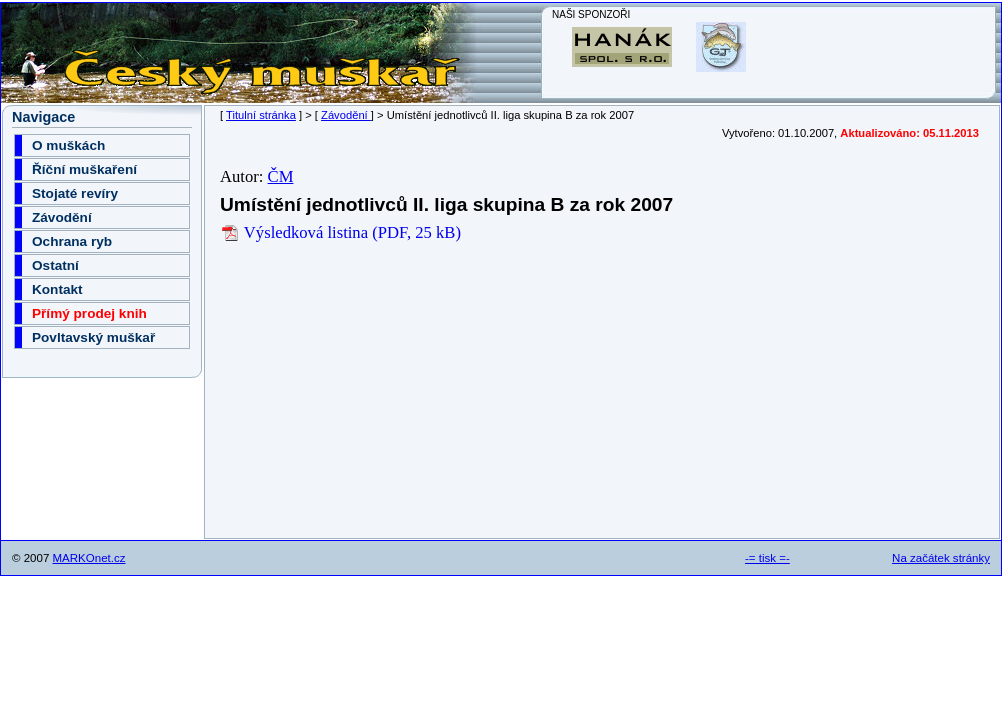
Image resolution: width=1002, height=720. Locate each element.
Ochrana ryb (72, 241)
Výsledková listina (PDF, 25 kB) (340, 232)
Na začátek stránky (941, 558)
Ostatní (55, 265)
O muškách (68, 145)
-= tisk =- (767, 558)
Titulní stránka (261, 115)
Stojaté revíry (75, 193)
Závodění (346, 115)
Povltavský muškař (93, 337)
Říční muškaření (84, 169)
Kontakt (57, 289)
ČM (281, 176)
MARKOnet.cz (89, 558)
